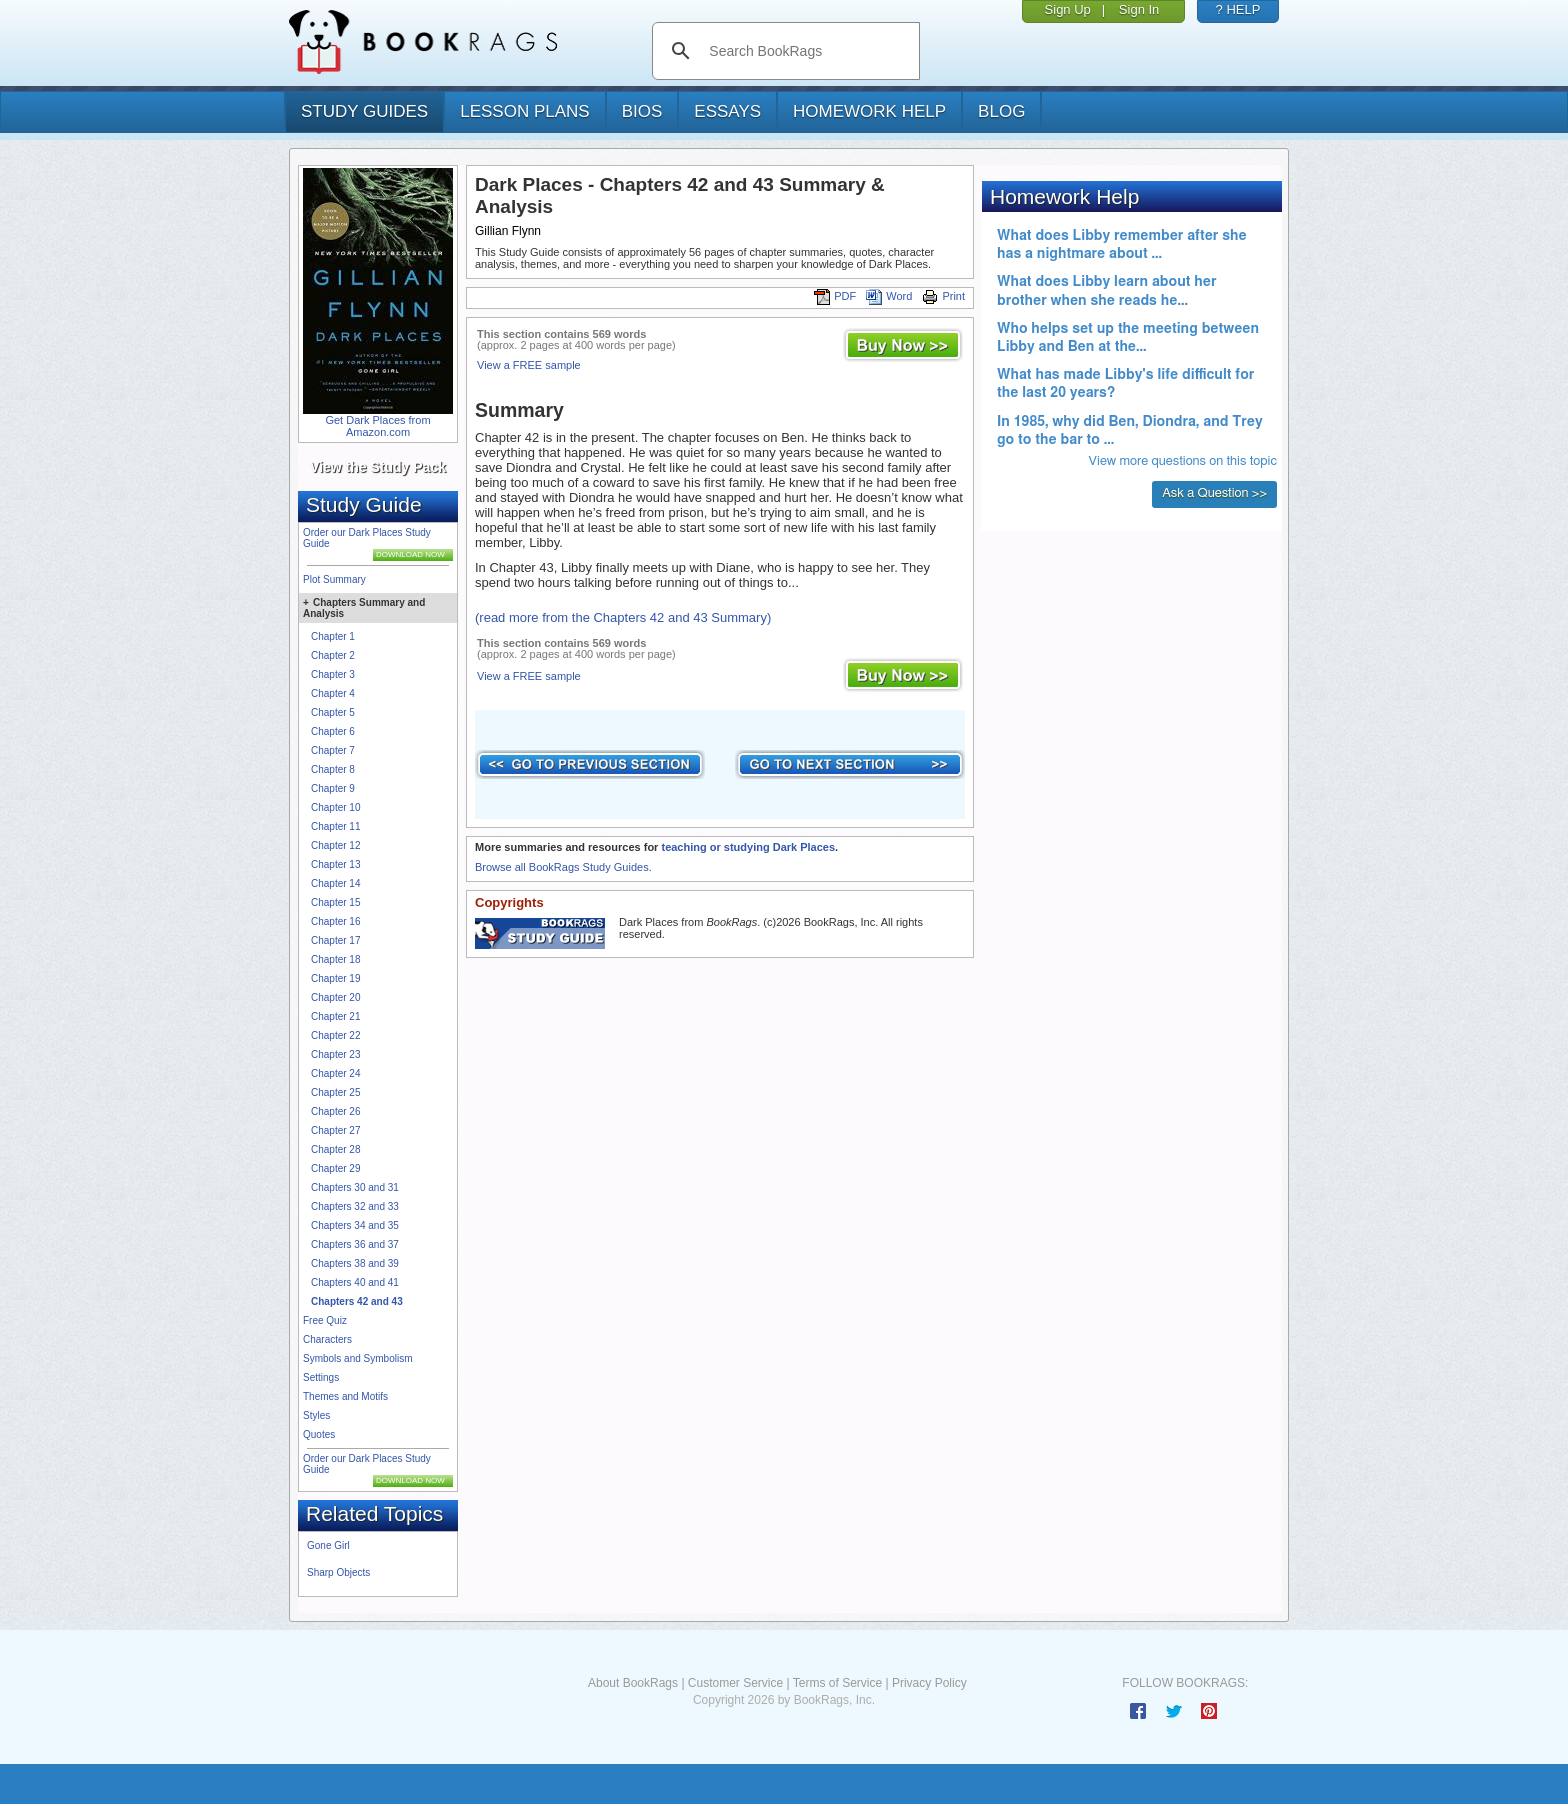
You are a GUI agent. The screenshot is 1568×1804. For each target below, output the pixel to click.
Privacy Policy (929, 1683)
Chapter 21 (335, 1016)
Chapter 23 (335, 1054)
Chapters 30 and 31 (355, 1187)
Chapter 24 (335, 1073)
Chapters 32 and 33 (355, 1206)
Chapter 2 (333, 655)
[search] (806, 51)
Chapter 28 (335, 1149)
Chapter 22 (335, 1035)
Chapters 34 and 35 (355, 1225)
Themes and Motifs (345, 1396)
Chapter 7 (333, 750)
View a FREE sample (529, 365)
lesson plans (524, 111)
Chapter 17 (335, 940)
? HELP (1238, 9)
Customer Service (735, 1683)
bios (642, 111)
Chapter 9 (333, 788)
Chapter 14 (335, 883)
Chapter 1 (333, 636)
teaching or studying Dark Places (748, 847)
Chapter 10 (335, 807)
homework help (869, 111)
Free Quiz (325, 1320)
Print (943, 296)
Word (889, 296)
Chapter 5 (333, 712)
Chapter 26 (335, 1111)
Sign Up (1068, 9)
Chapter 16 (335, 921)
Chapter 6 (333, 731)
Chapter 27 (335, 1130)
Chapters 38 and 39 (355, 1263)
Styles (316, 1415)
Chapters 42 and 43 (357, 1301)
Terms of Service (837, 1683)
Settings (321, 1377)
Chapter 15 (335, 902)
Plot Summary (334, 579)
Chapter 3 (333, 674)
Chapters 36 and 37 (355, 1244)
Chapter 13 (335, 864)
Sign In (1139, 9)
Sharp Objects (338, 1572)
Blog (1001, 111)
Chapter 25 (335, 1092)
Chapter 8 (333, 769)
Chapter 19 (335, 978)
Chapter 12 (335, 845)
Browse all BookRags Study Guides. (563, 867)
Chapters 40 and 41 (355, 1282)
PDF (835, 296)
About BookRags (633, 1683)
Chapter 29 (335, 1168)
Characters (327, 1339)
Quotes (319, 1434)
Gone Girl (328, 1545)
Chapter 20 (335, 997)
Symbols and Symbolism (357, 1358)
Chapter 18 (335, 959)
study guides (364, 111)
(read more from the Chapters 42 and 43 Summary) (623, 617)
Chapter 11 (335, 826)
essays (727, 111)
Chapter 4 (333, 693)
